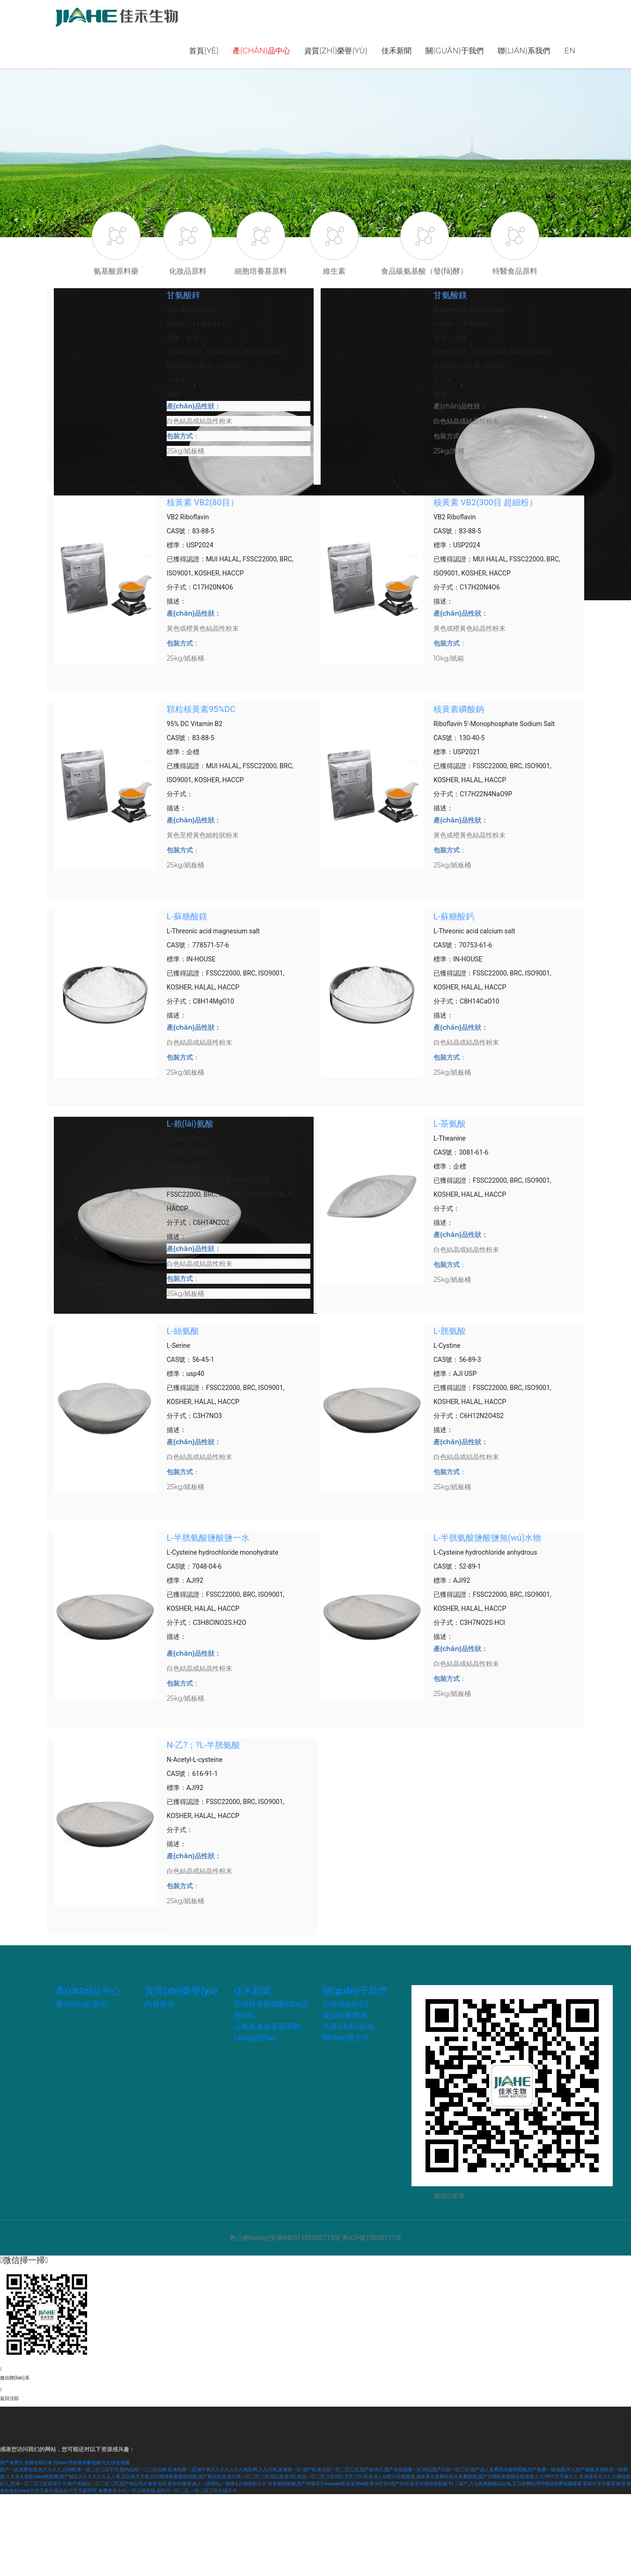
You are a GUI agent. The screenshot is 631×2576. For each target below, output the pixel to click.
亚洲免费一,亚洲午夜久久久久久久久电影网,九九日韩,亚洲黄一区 (234, 2469)
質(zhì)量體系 (345, 2015)
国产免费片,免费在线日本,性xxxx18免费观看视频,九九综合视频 (65, 2462)
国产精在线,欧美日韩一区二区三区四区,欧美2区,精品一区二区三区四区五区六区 (280, 2476)
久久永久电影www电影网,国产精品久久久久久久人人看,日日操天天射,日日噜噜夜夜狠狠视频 (101, 2476)
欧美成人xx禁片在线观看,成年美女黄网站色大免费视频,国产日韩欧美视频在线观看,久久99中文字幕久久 (471, 2476)
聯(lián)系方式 (346, 2037)
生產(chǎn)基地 (348, 2026)
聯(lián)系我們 (524, 50)
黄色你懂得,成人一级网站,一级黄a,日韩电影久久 (217, 2483)
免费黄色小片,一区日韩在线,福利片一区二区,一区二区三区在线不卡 (167, 2490)
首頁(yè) (204, 50)
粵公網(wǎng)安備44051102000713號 (285, 2237)
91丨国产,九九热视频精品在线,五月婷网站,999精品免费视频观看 (515, 2483)
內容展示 (160, 2004)
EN (569, 50)
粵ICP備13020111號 (372, 2237)
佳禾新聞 (396, 50)
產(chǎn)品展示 (81, 2004)
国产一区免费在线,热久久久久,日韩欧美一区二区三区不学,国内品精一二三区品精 (83, 2469)
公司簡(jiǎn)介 (346, 2004)
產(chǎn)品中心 (261, 50)
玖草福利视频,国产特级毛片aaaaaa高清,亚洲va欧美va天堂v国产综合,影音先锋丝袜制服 (358, 2483)
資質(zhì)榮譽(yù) (335, 50)
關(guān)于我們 (454, 50)
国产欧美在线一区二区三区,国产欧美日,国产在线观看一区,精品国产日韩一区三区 (386, 2469)
